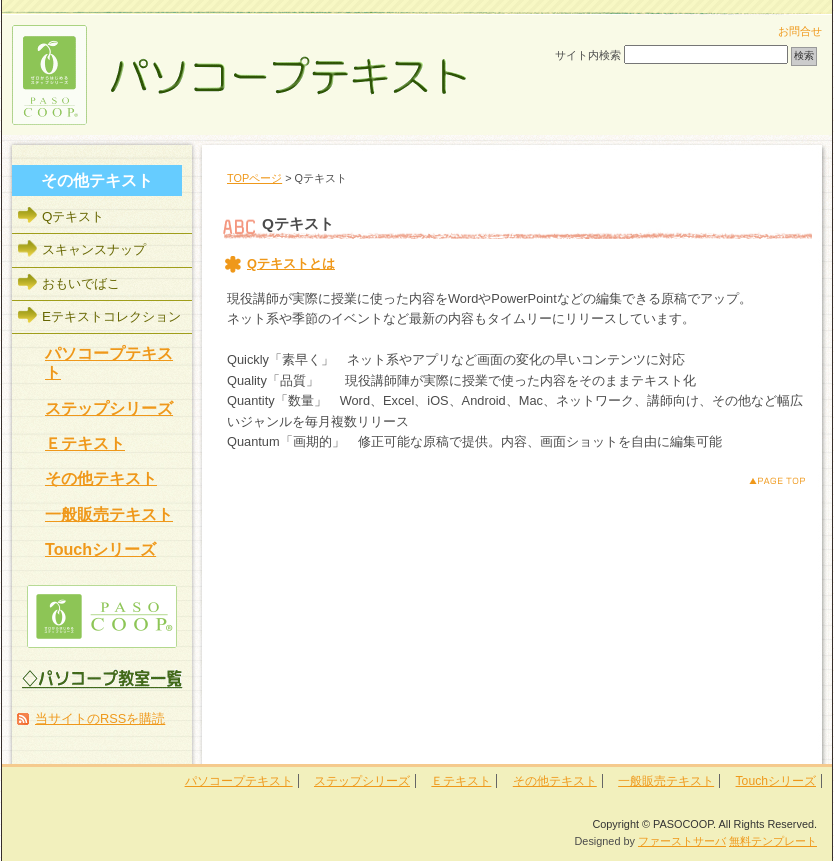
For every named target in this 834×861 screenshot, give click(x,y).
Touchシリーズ (100, 549)
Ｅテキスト (85, 443)
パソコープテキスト (239, 781)
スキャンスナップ (94, 249)
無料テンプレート (773, 841)
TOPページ (254, 178)
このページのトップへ (761, 480)
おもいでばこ (81, 283)
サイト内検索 (588, 55)
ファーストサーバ (682, 841)
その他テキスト (101, 478)
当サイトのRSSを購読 (100, 718)
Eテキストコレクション (111, 316)
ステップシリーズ (109, 408)
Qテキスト (73, 216)
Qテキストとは (291, 263)
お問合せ (800, 31)
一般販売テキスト (109, 514)
